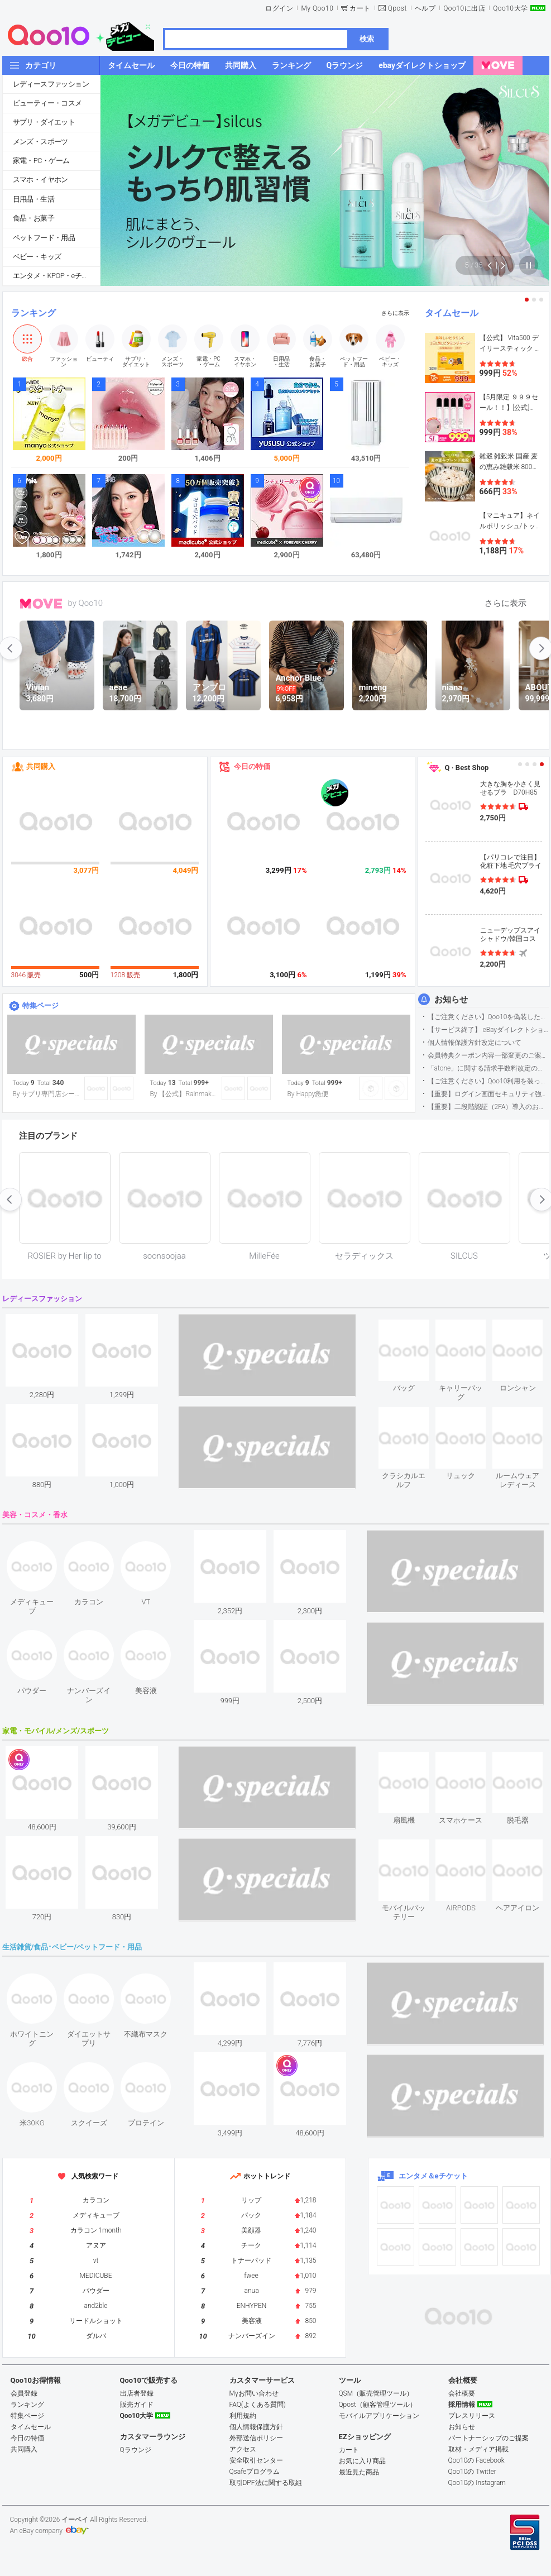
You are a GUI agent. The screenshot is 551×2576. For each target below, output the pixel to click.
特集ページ (40, 1005)
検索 (367, 39)
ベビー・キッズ (37, 256)
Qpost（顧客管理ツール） (377, 2404)
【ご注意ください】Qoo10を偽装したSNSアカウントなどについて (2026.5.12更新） (488, 1017)
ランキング (33, 313)
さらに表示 (395, 313)
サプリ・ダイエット (44, 122)
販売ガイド (137, 2404)
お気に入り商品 (362, 2461)
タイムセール (451, 313)
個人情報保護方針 (256, 2427)
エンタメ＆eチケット (433, 2176)
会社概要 (461, 2393)
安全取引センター (256, 2460)
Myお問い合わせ (254, 2393)
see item (413, 1328)
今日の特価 (252, 766)
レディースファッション (51, 84)
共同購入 (40, 766)
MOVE (41, 603)
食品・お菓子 (33, 218)
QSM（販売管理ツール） (376, 2393)
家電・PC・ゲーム (41, 160)
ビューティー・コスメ (47, 103)
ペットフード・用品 (44, 237)
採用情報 (461, 2404)
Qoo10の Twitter (472, 2471)
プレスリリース (471, 2416)
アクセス (242, 2449)
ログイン (279, 8)
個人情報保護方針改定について (474, 1042)
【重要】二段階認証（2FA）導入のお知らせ (488, 1107)
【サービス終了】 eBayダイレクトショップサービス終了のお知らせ (488, 1030)
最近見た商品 (359, 2472)
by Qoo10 (85, 603)
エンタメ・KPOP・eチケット (56, 275)
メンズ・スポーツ (40, 141)
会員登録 (24, 2393)
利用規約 (242, 2416)
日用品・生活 (33, 199)
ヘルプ (425, 8)
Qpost (397, 8)
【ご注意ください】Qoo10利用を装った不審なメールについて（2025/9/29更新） (488, 1081)
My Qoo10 (317, 8)
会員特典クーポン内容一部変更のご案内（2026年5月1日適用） (488, 1055)
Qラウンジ (135, 2450)
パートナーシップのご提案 (488, 2438)
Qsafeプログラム (254, 2471)
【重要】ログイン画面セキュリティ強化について (488, 1094)
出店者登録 (137, 2393)
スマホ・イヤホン (40, 179)
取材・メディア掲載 (478, 2449)
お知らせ (451, 1000)
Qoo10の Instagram (477, 2483)
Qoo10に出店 (464, 8)
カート (360, 8)
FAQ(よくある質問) (257, 2404)
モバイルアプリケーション (379, 2416)
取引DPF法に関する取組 (265, 2483)
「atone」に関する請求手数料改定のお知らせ (488, 1068)
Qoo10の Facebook (476, 2460)
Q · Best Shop (467, 767)
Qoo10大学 (510, 8)
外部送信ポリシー (256, 2438)
